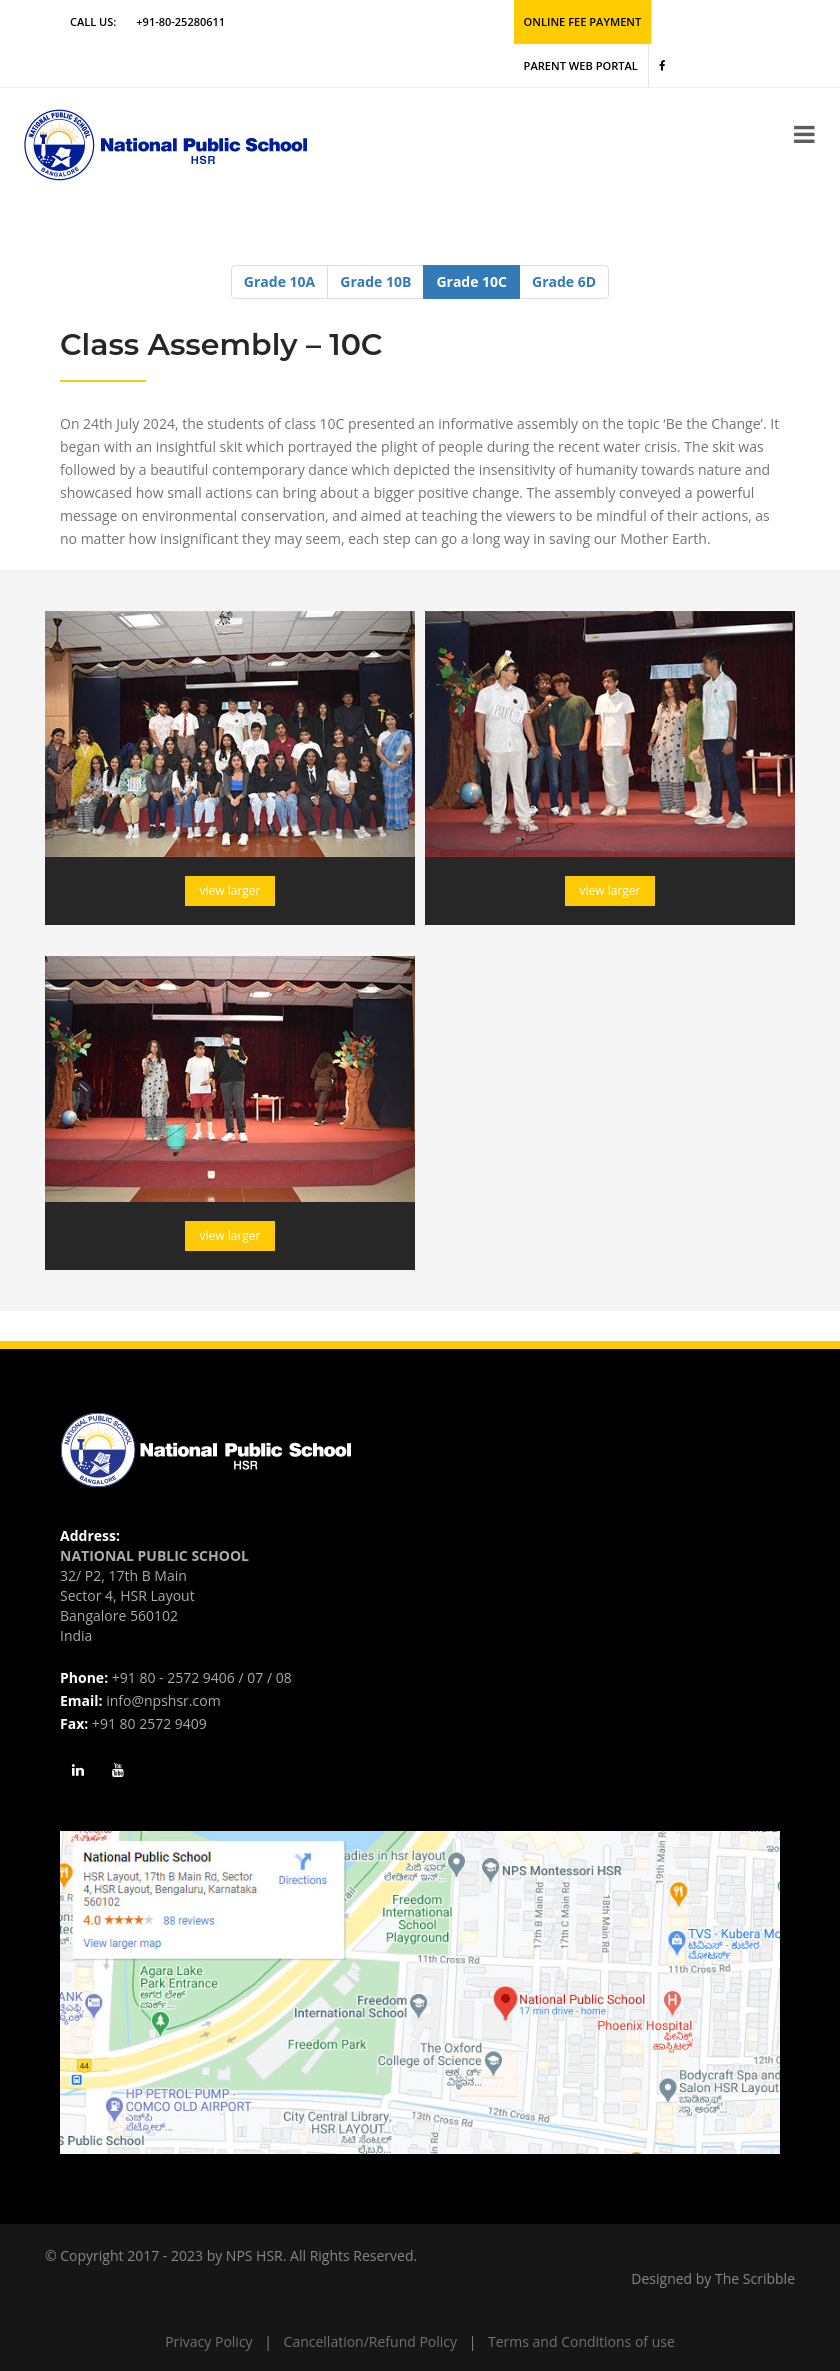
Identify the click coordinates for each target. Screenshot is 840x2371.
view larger (230, 889)
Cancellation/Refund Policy (370, 2339)
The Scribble (755, 2276)
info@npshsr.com (163, 1698)
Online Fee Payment (582, 21)
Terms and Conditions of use (581, 2339)
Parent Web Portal (580, 64)
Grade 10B (375, 279)
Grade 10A (279, 279)
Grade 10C (471, 279)
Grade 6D (564, 279)
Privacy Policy (208, 2339)
